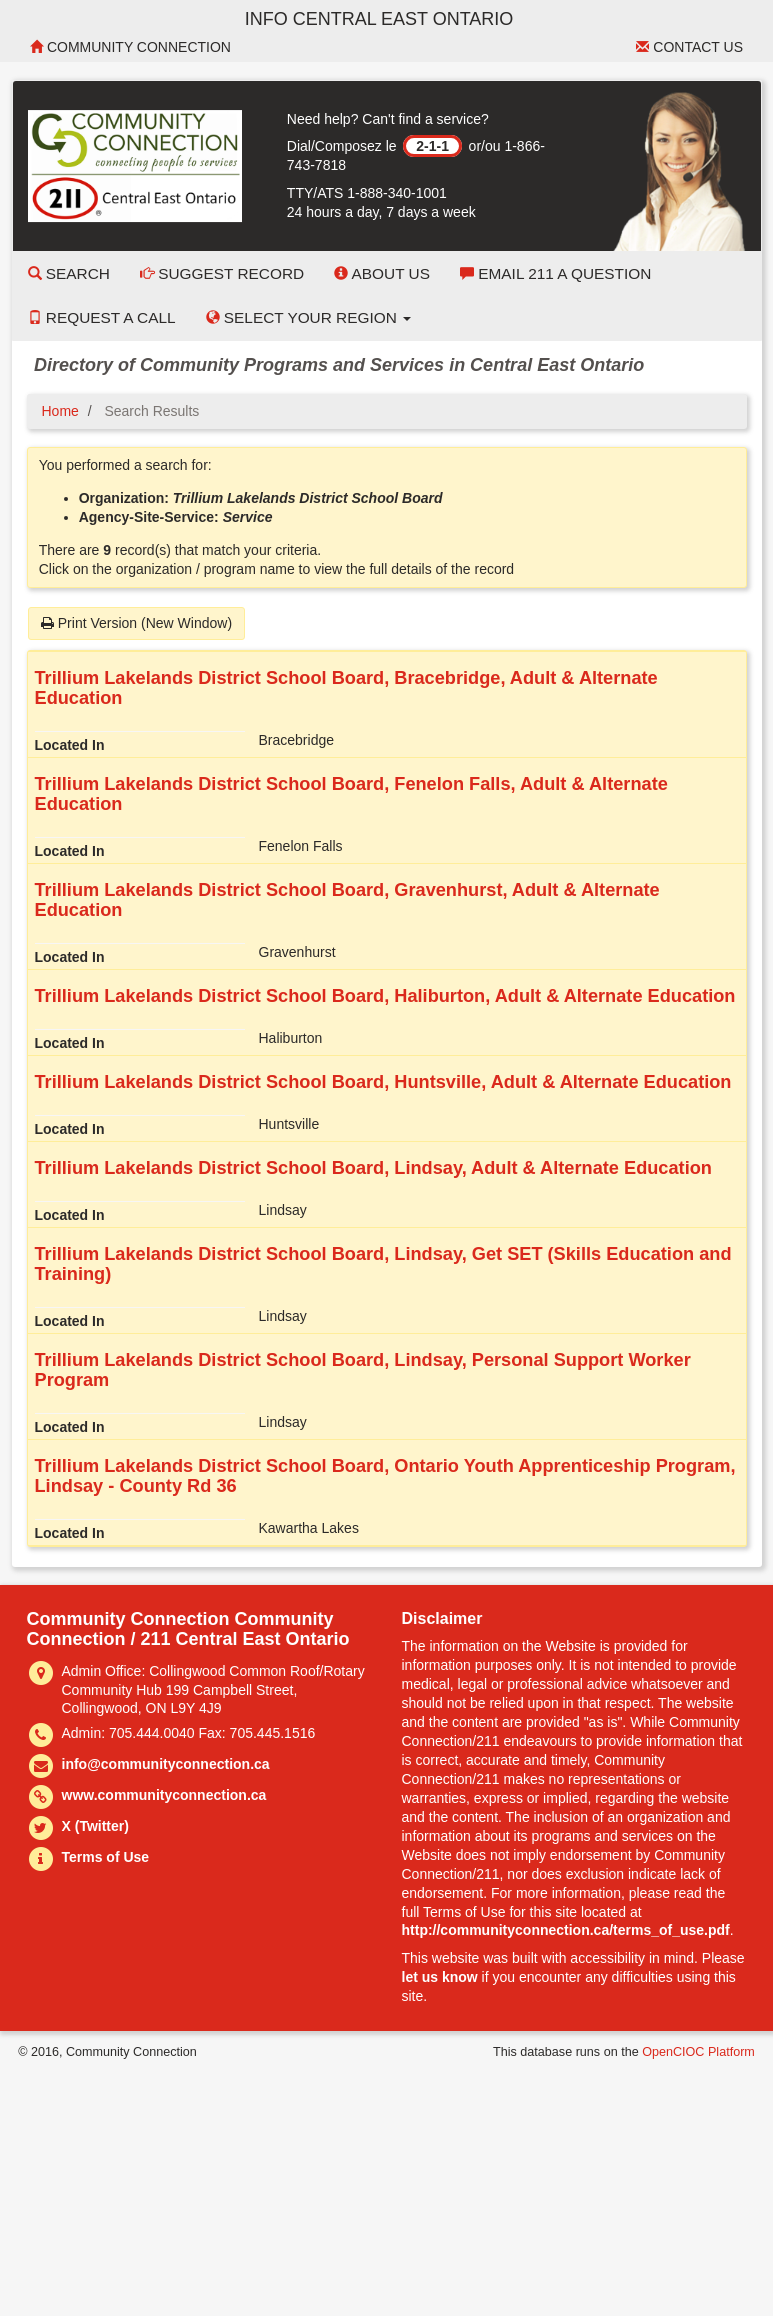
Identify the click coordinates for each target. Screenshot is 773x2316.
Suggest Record (222, 273)
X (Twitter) (95, 1826)
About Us (382, 273)
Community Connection (130, 47)
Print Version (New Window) (136, 623)
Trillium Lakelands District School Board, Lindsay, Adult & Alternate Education (373, 1168)
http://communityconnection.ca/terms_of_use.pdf (566, 1930)
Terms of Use (106, 1857)
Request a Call (102, 317)
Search (69, 273)
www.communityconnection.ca (164, 1795)
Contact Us (689, 47)
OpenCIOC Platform (698, 2052)
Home (60, 411)
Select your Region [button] (309, 317)
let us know (440, 1977)
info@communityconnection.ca (166, 1764)
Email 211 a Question (555, 273)
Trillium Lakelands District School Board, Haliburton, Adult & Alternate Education (385, 996)
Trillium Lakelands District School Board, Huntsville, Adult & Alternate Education (383, 1082)
